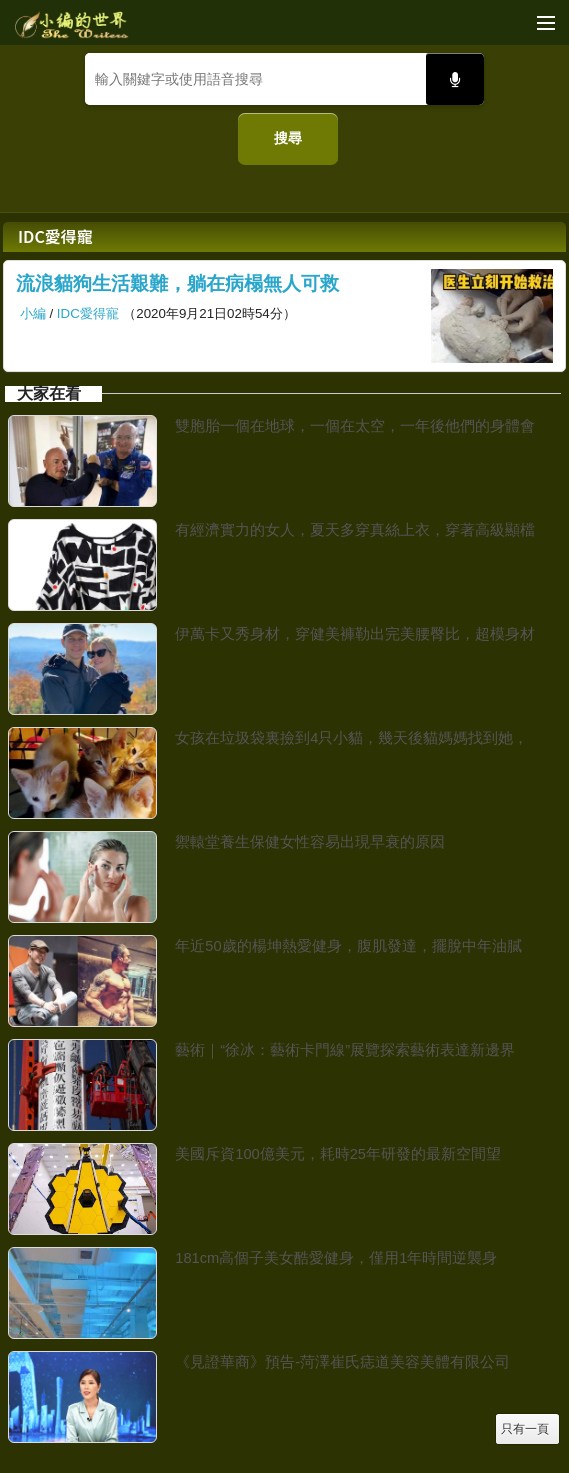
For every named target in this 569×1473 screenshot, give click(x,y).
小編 (33, 313)
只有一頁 (525, 1429)
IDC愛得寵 (88, 313)
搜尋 (288, 138)
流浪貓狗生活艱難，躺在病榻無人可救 (177, 283)
